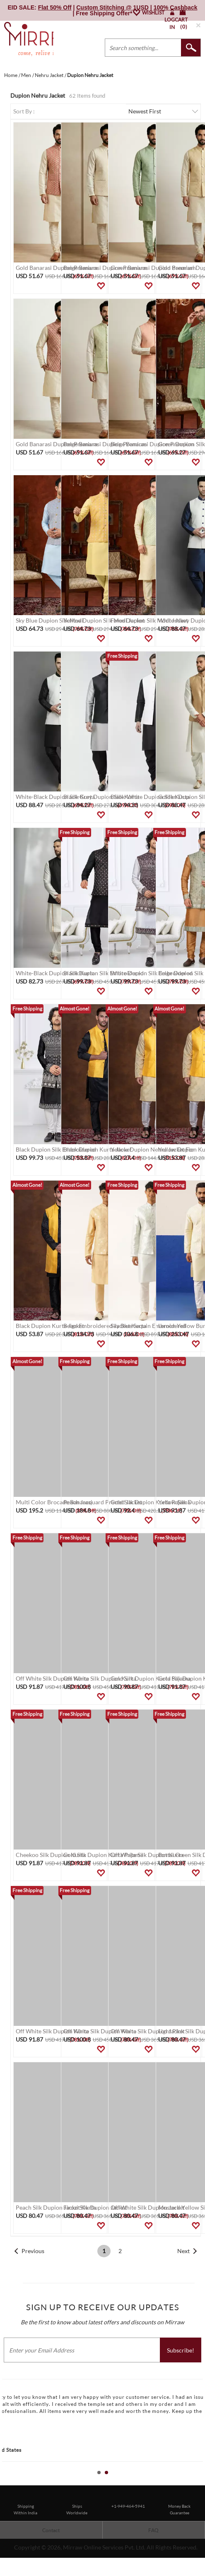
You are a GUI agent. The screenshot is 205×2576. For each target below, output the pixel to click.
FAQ (153, 2530)
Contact (51, 2530)
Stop (201, 2482)
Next (183, 2250)
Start (195, 2482)
